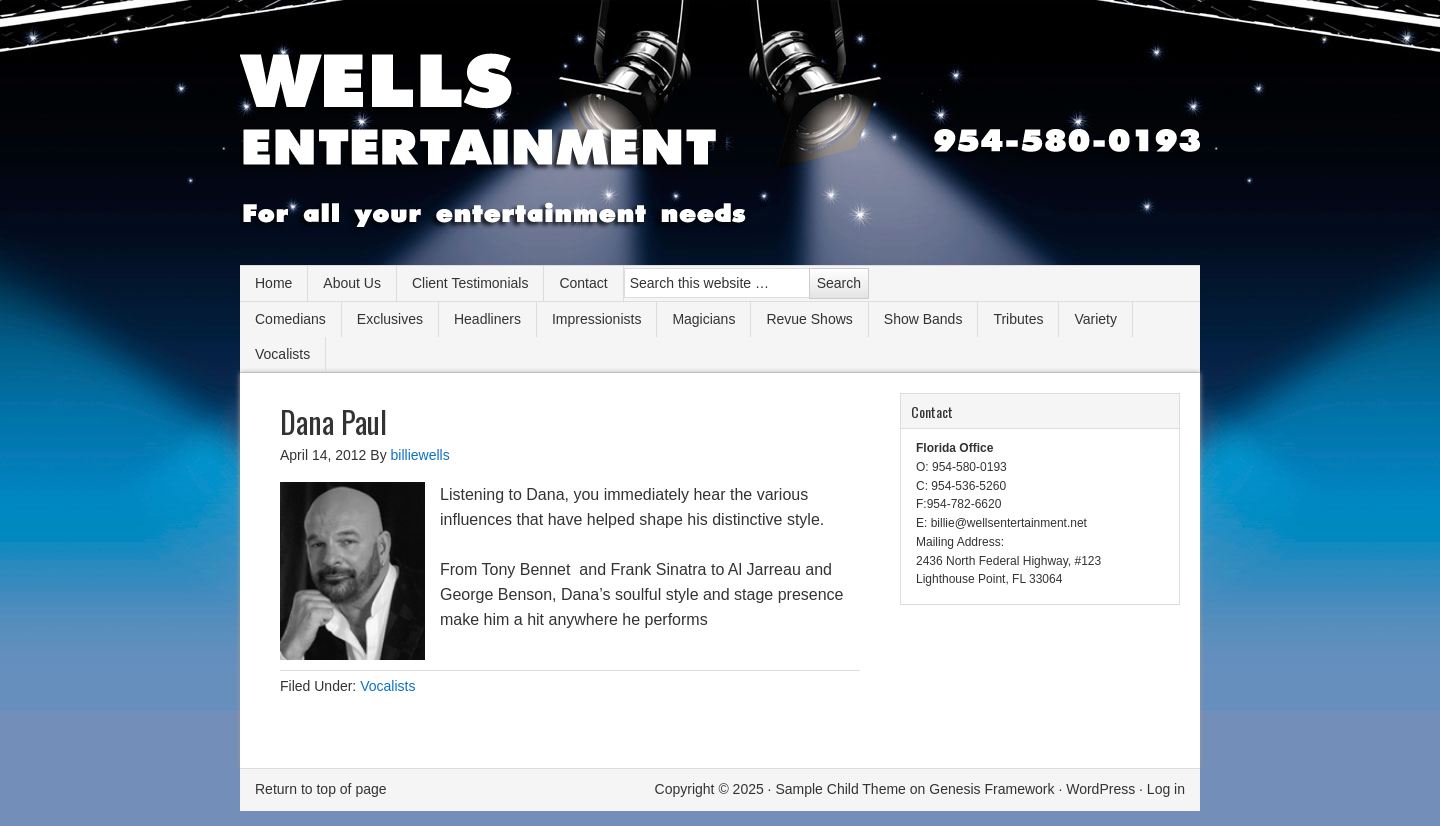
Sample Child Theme (840, 789)
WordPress (1100, 789)
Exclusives (390, 319)
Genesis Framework (991, 789)
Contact (583, 283)
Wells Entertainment (720, 140)
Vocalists (282, 354)
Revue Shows (809, 319)
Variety (1095, 319)
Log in (1166, 789)
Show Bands (923, 319)
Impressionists (596, 319)
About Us (352, 283)
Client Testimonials (470, 283)
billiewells (420, 455)
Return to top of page (321, 789)
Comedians (290, 319)
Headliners (487, 319)
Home (273, 283)
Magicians (703, 319)
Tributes (1018, 319)
